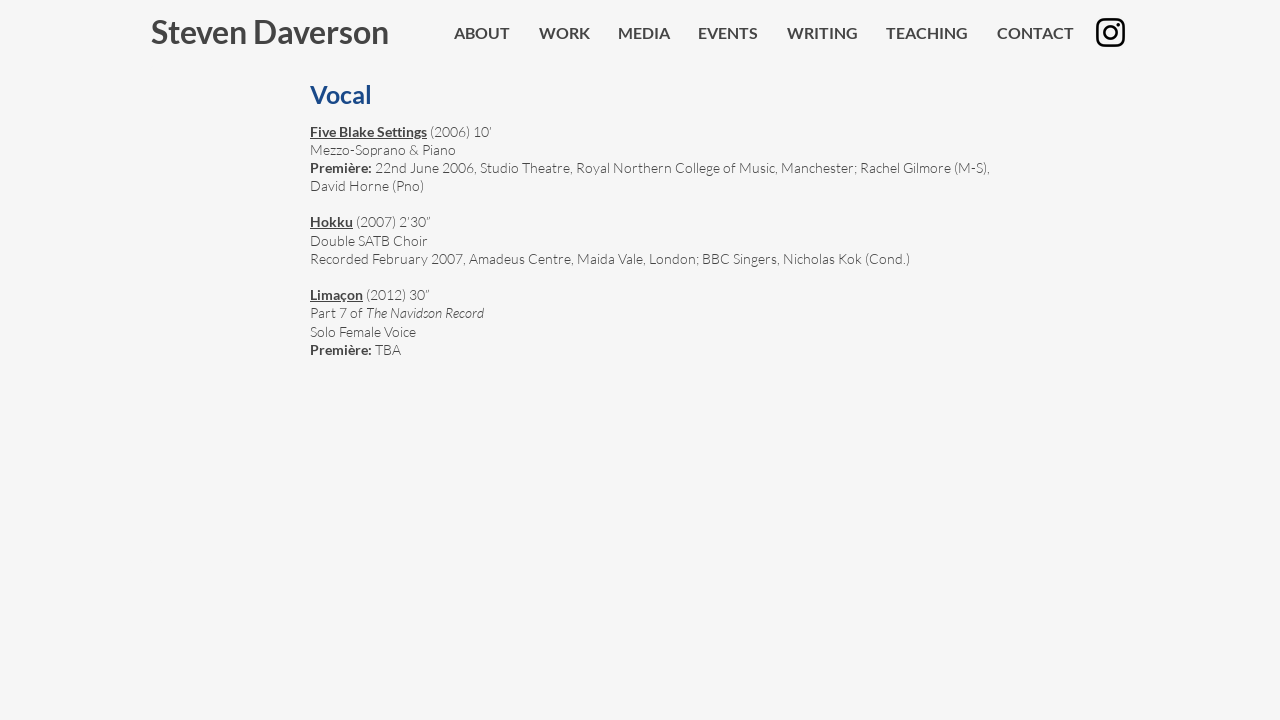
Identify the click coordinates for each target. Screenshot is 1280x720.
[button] (644, 32)
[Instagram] (1110, 32)
